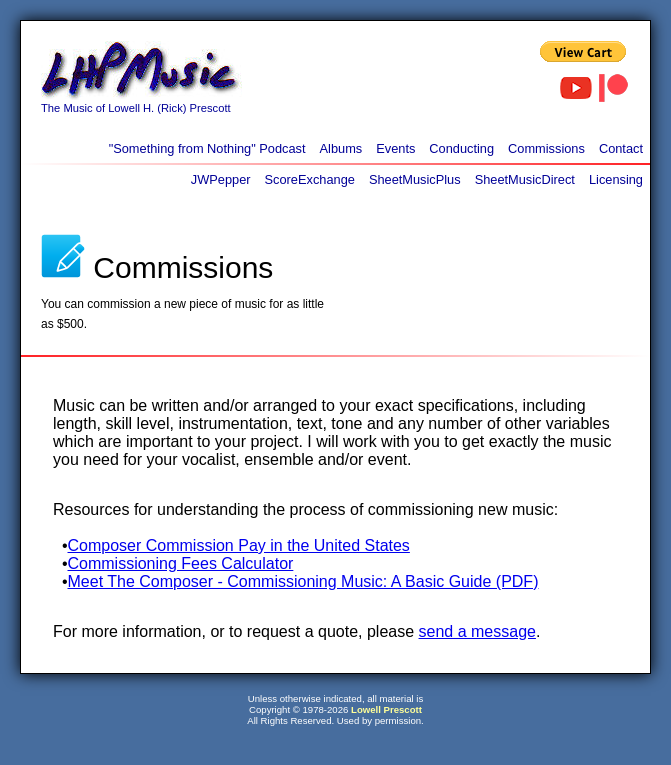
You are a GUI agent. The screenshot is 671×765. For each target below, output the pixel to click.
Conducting (461, 148)
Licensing (616, 179)
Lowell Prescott (386, 709)
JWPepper (221, 179)
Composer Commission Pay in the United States (239, 545)
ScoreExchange (310, 179)
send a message (477, 631)
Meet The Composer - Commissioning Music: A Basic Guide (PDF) (303, 581)
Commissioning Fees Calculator (181, 563)
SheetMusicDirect (525, 179)
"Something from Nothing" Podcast (207, 148)
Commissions (546, 148)
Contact (621, 148)
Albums (341, 148)
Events (395, 148)
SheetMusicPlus (415, 179)
